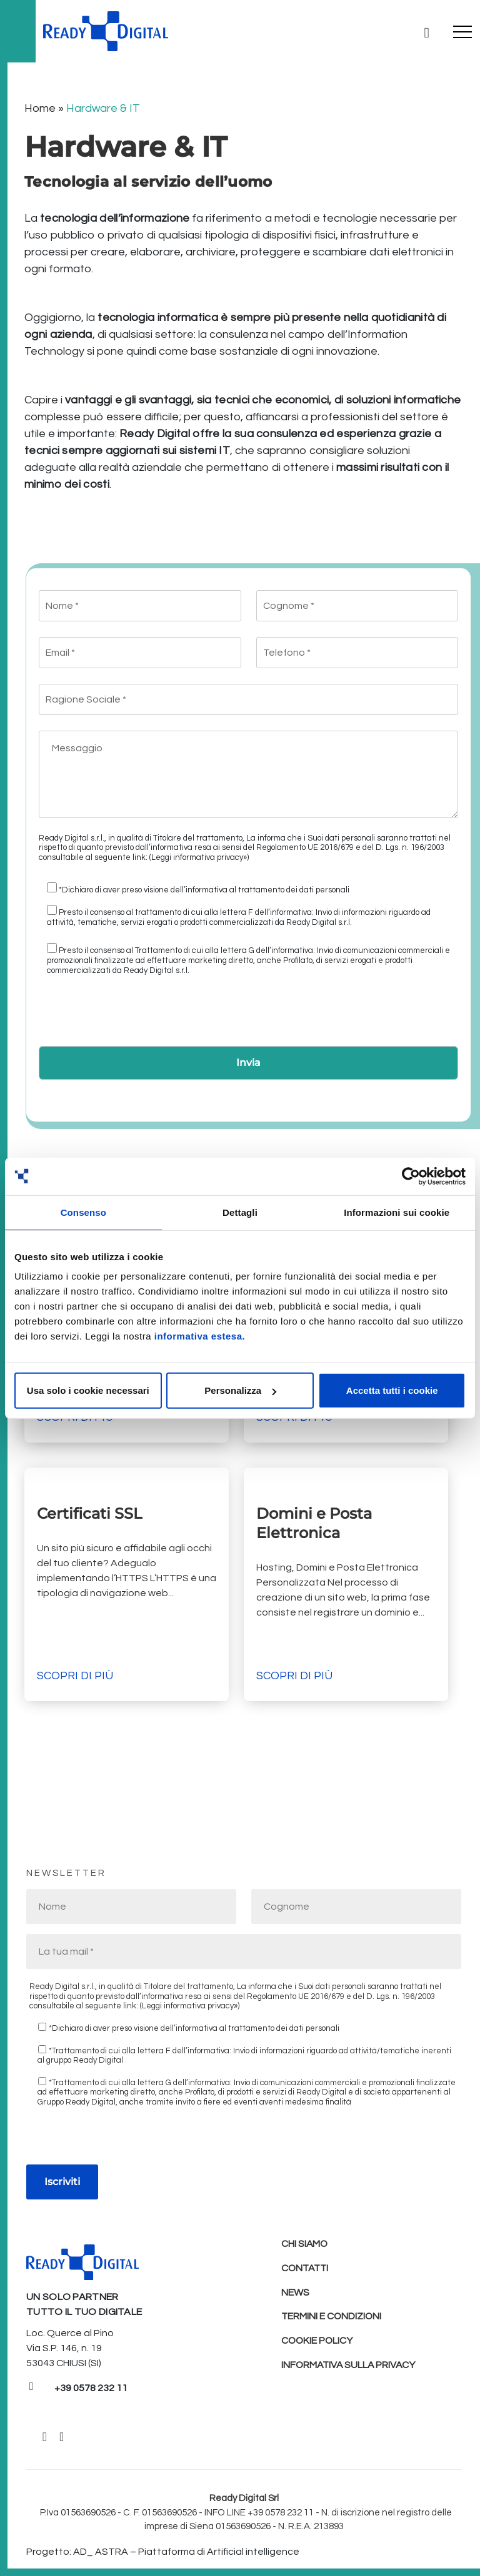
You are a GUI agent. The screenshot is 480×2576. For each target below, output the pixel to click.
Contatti (306, 2269)
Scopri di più (75, 1676)
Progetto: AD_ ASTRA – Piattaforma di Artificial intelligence (162, 2552)
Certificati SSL (91, 1513)
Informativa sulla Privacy (350, 2369)
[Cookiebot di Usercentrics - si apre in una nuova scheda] (411, 1176)
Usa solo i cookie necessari (88, 1390)
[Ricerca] (426, 31)
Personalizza (240, 1390)
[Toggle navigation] (462, 31)
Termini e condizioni (332, 2319)
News (295, 2294)
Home (40, 108)
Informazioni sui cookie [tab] (396, 1212)
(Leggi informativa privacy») (199, 857)
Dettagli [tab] (240, 1212)
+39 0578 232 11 (91, 2388)
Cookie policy (317, 2344)
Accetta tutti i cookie (392, 1390)
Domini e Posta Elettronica (314, 1523)
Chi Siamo (305, 2244)
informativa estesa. (199, 1336)
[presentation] (134, 1015)
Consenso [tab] (83, 1212)
